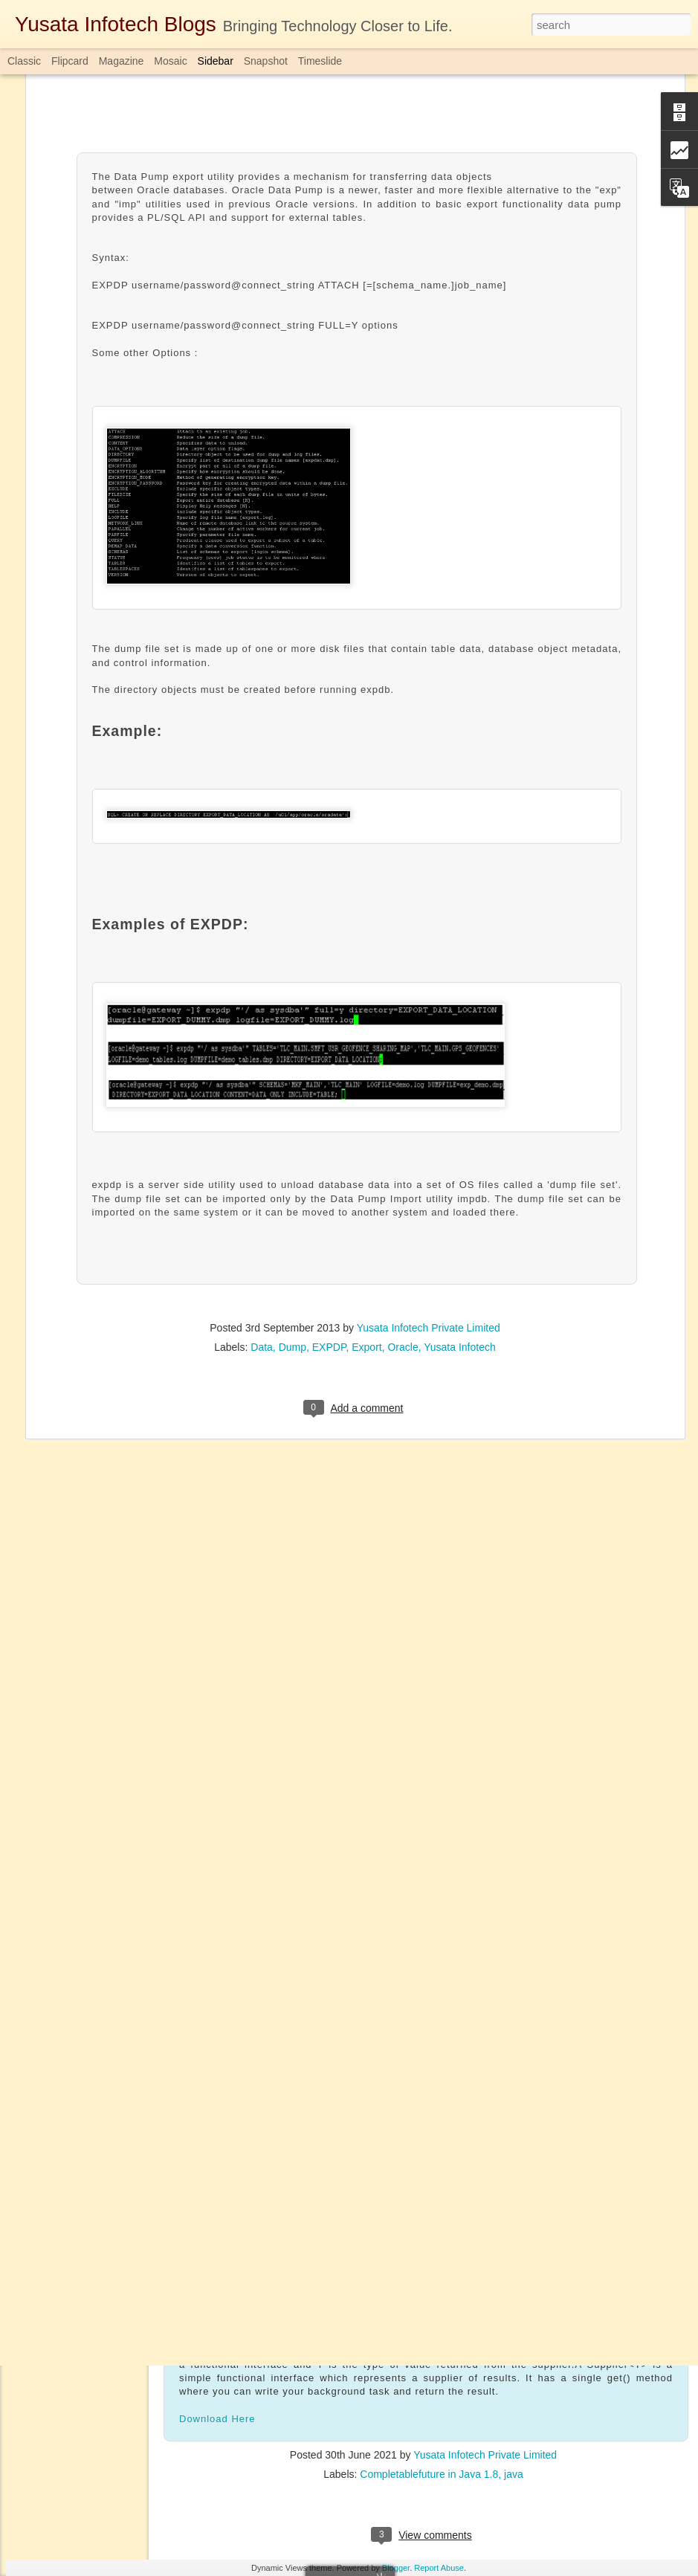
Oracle (402, 1172)
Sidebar (215, 61)
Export (366, 1172)
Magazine (121, 61)
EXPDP (329, 1172)
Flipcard (69, 61)
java (513, 2471)
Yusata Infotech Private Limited (428, 1153)
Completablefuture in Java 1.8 (429, 2471)
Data (262, 1172)
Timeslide (320, 61)
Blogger (396, 2567)
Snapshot (266, 61)
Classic (24, 61)
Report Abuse (439, 2567)
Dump (292, 1172)
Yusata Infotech (460, 1172)
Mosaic (170, 61)
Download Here (217, 2415)
